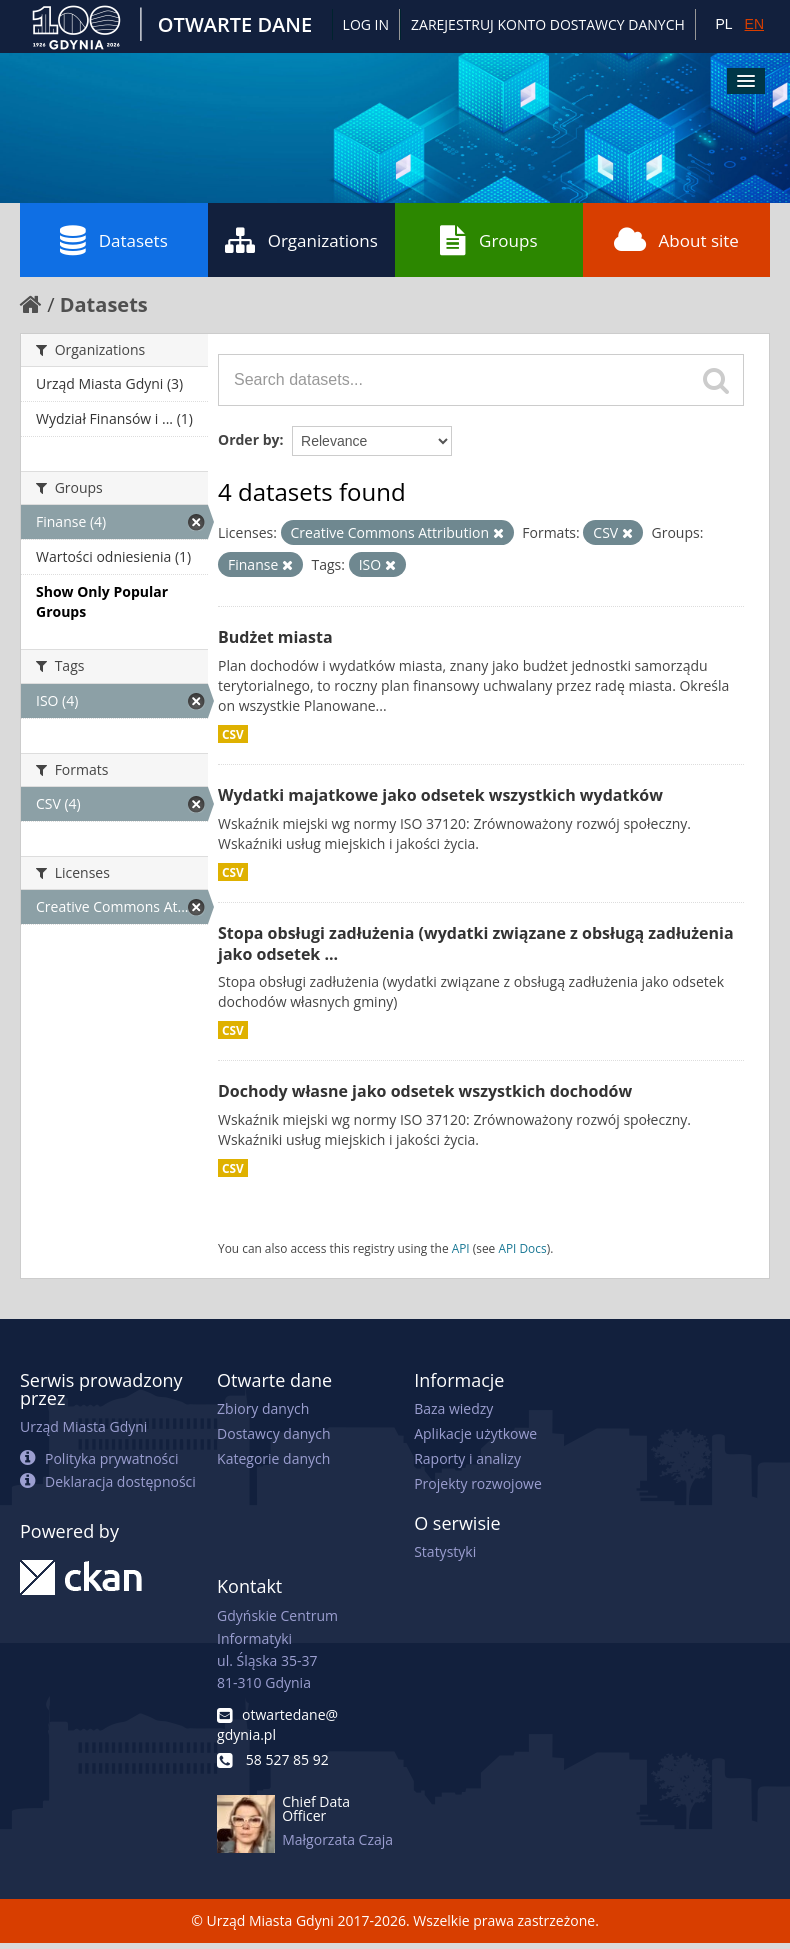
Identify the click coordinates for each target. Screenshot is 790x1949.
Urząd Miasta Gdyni (83, 1426)
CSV (233, 734)
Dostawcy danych (273, 1433)
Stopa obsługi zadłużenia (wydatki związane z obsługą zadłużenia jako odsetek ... (476, 943)
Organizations (301, 240)
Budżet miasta (275, 637)
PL (723, 24)
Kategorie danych (273, 1458)
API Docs (522, 1248)
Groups (488, 240)
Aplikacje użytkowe (475, 1433)
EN (754, 24)
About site (676, 240)
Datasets (114, 240)
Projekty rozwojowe (478, 1483)
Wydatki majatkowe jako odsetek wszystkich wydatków (440, 795)
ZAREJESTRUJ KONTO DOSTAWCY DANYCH (548, 24)
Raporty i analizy (467, 1458)
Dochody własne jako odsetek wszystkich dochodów (425, 1091)
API (461, 1248)
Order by (248, 439)
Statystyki (445, 1551)
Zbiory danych (263, 1408)
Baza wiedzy (453, 1408)
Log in (366, 24)
